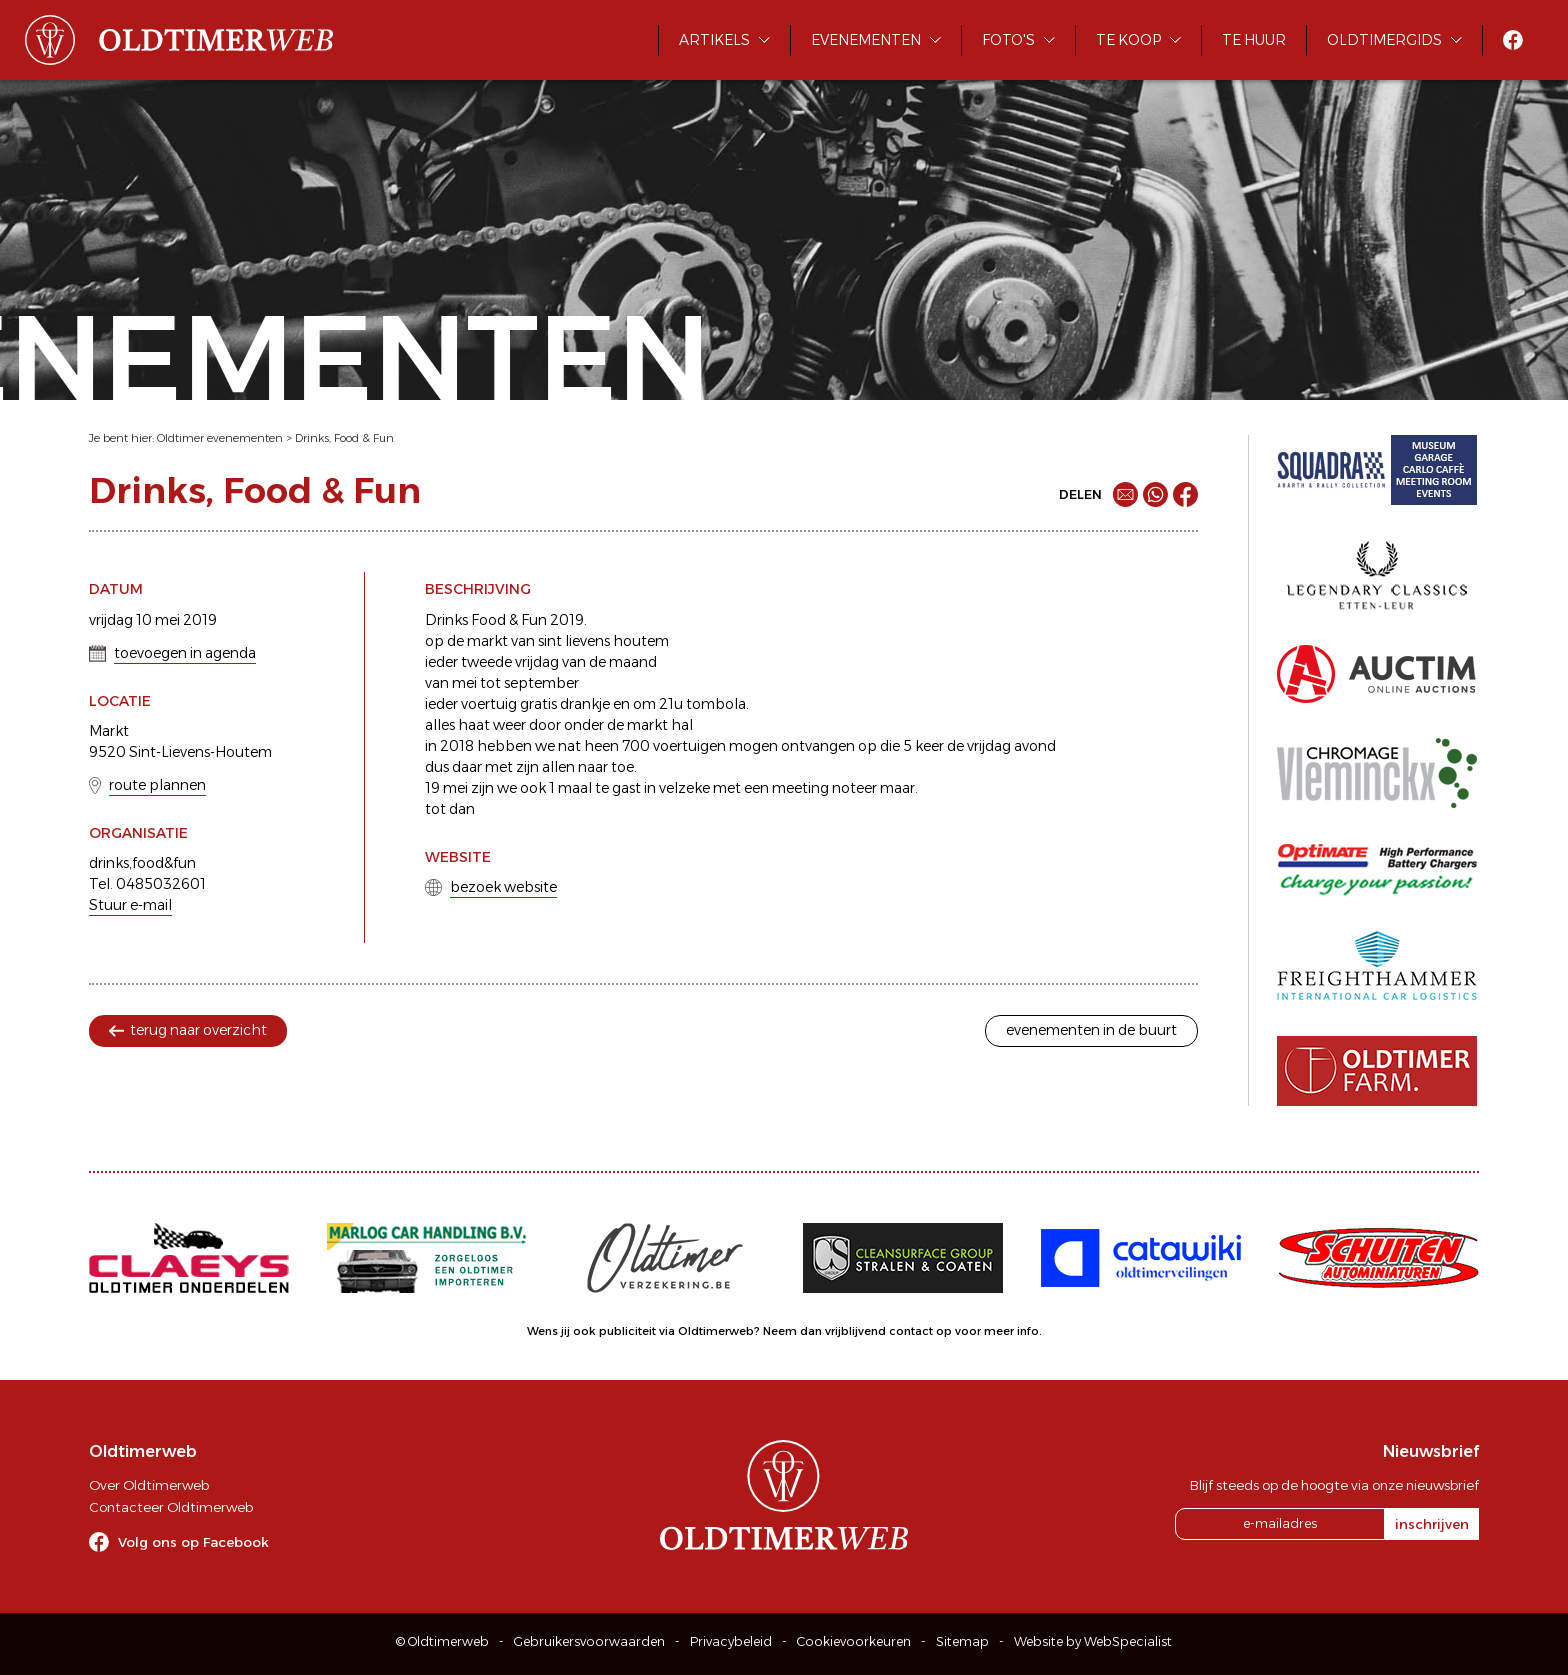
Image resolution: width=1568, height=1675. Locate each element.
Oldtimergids (1384, 40)
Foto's (1008, 40)
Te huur (1254, 40)
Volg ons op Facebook (193, 1542)
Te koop (1128, 40)
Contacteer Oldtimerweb (171, 1507)
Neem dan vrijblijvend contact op (857, 1331)
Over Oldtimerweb (149, 1485)
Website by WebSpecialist (1093, 1641)
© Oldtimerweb (442, 1641)
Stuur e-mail (130, 905)
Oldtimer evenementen (220, 438)
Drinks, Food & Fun (344, 438)
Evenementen (866, 40)
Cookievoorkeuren (854, 1641)
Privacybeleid (731, 1641)
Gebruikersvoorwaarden (589, 1641)
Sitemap (962, 1641)
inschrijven (1432, 1524)
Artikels (714, 40)
